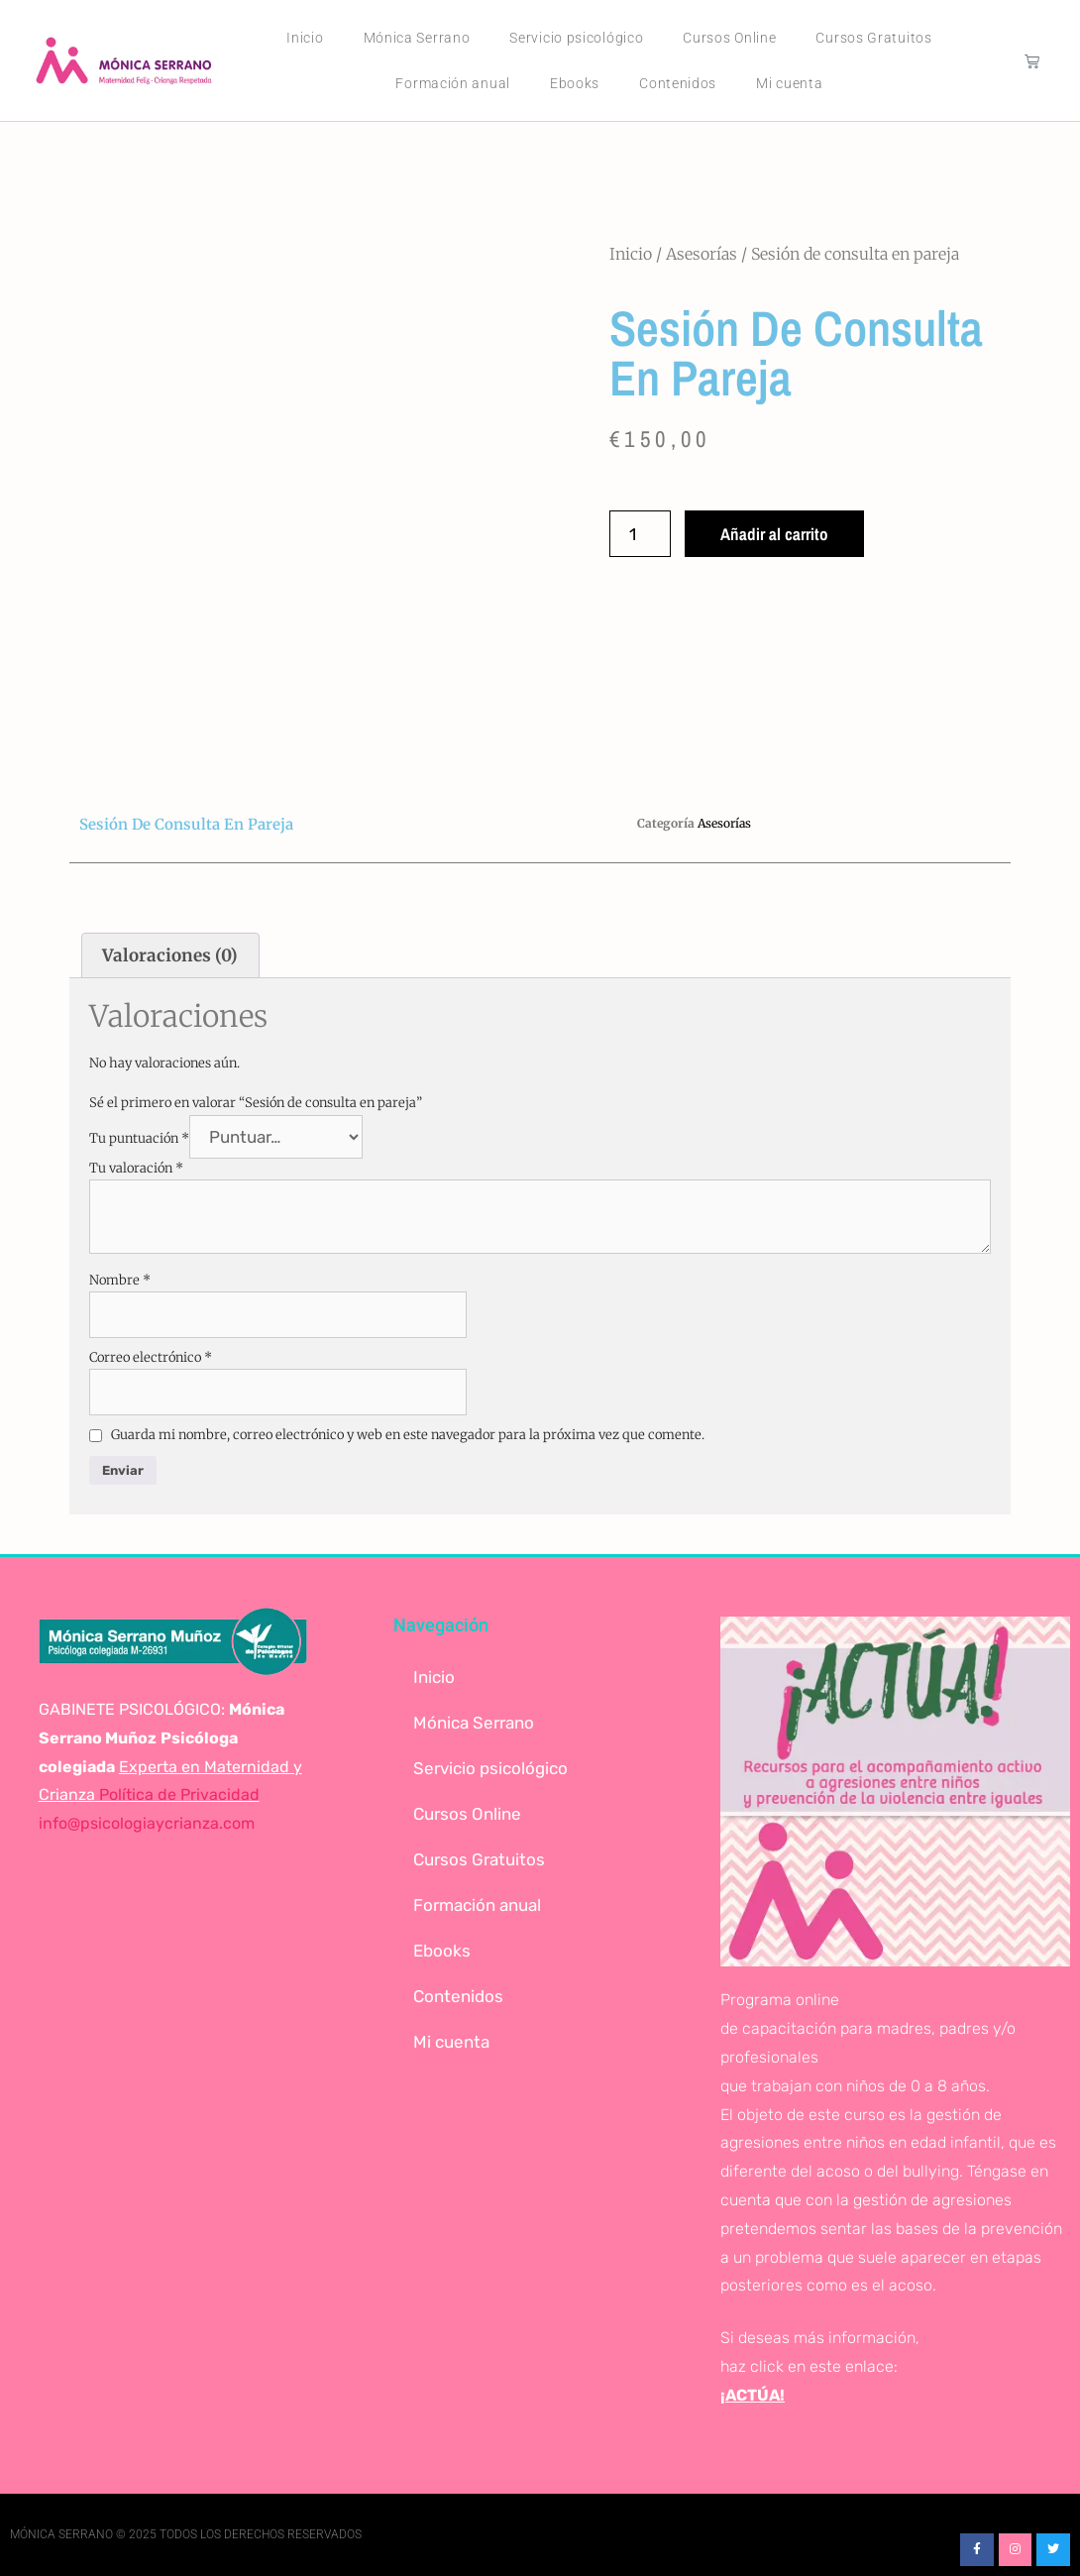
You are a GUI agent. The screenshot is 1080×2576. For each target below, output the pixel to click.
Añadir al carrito (774, 533)
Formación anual (452, 83)
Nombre (120, 1280)
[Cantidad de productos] (640, 533)
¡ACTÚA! (752, 2395)
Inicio (304, 38)
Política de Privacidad (177, 1794)
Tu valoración (136, 1168)
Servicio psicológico (576, 38)
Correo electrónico (150, 1357)
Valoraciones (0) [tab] (170, 955)
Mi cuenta (789, 83)
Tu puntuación (139, 1138)
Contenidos (677, 83)
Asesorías (701, 254)
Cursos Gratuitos (873, 38)
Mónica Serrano (417, 38)
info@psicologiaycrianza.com (147, 1823)
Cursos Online (729, 38)
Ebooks (574, 83)
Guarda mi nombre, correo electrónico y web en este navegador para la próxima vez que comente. (407, 1434)
